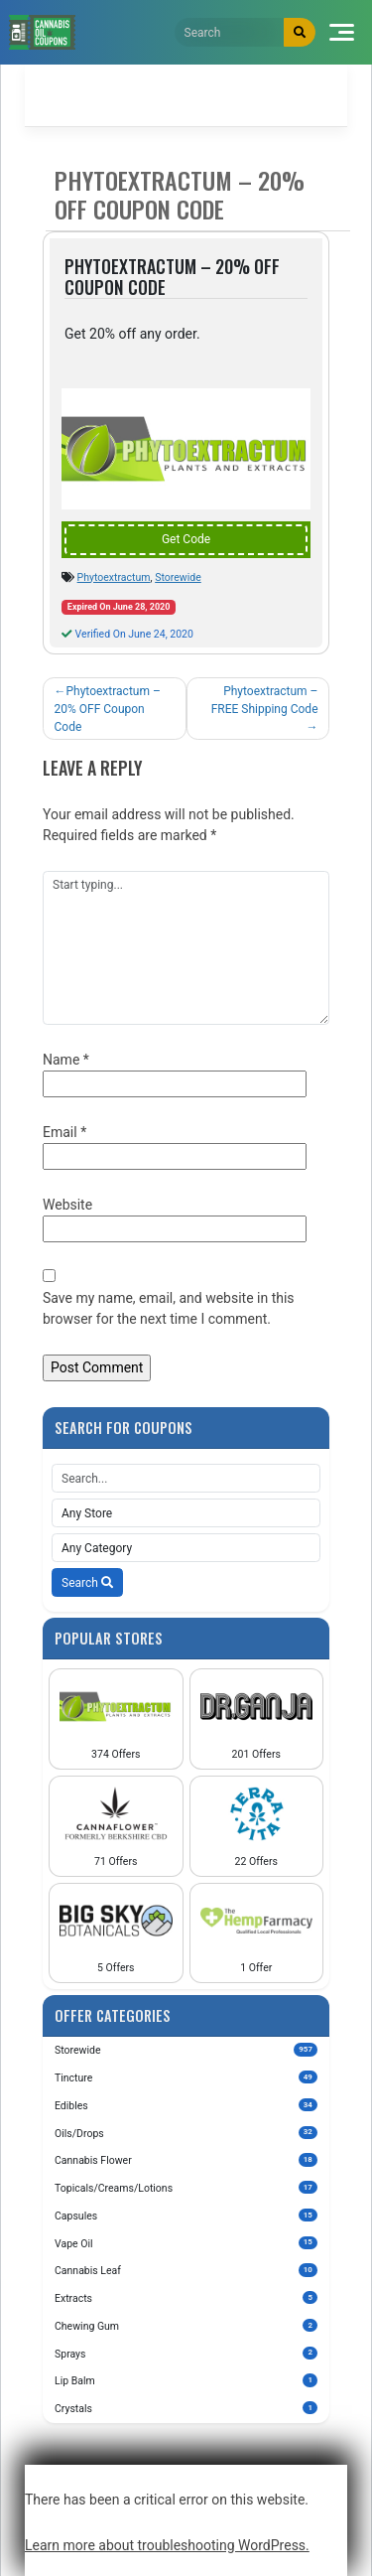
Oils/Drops (186, 2133)
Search (87, 1583)
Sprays (186, 2354)
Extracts (186, 2298)
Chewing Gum (186, 2326)
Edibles (186, 2105)
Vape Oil (186, 2243)
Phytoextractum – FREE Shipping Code (264, 700)
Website (67, 1205)
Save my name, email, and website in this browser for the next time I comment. (169, 1308)
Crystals (186, 2408)
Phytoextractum (114, 577)
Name (66, 1060)
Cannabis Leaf (186, 2270)
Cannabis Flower (186, 2160)
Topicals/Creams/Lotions (186, 2188)
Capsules (186, 2215)
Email (64, 1132)
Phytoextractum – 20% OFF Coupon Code (108, 709)
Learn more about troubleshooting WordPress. (167, 2545)
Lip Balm (186, 2380)
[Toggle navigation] (341, 32)
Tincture (186, 2077)
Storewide (178, 577)
